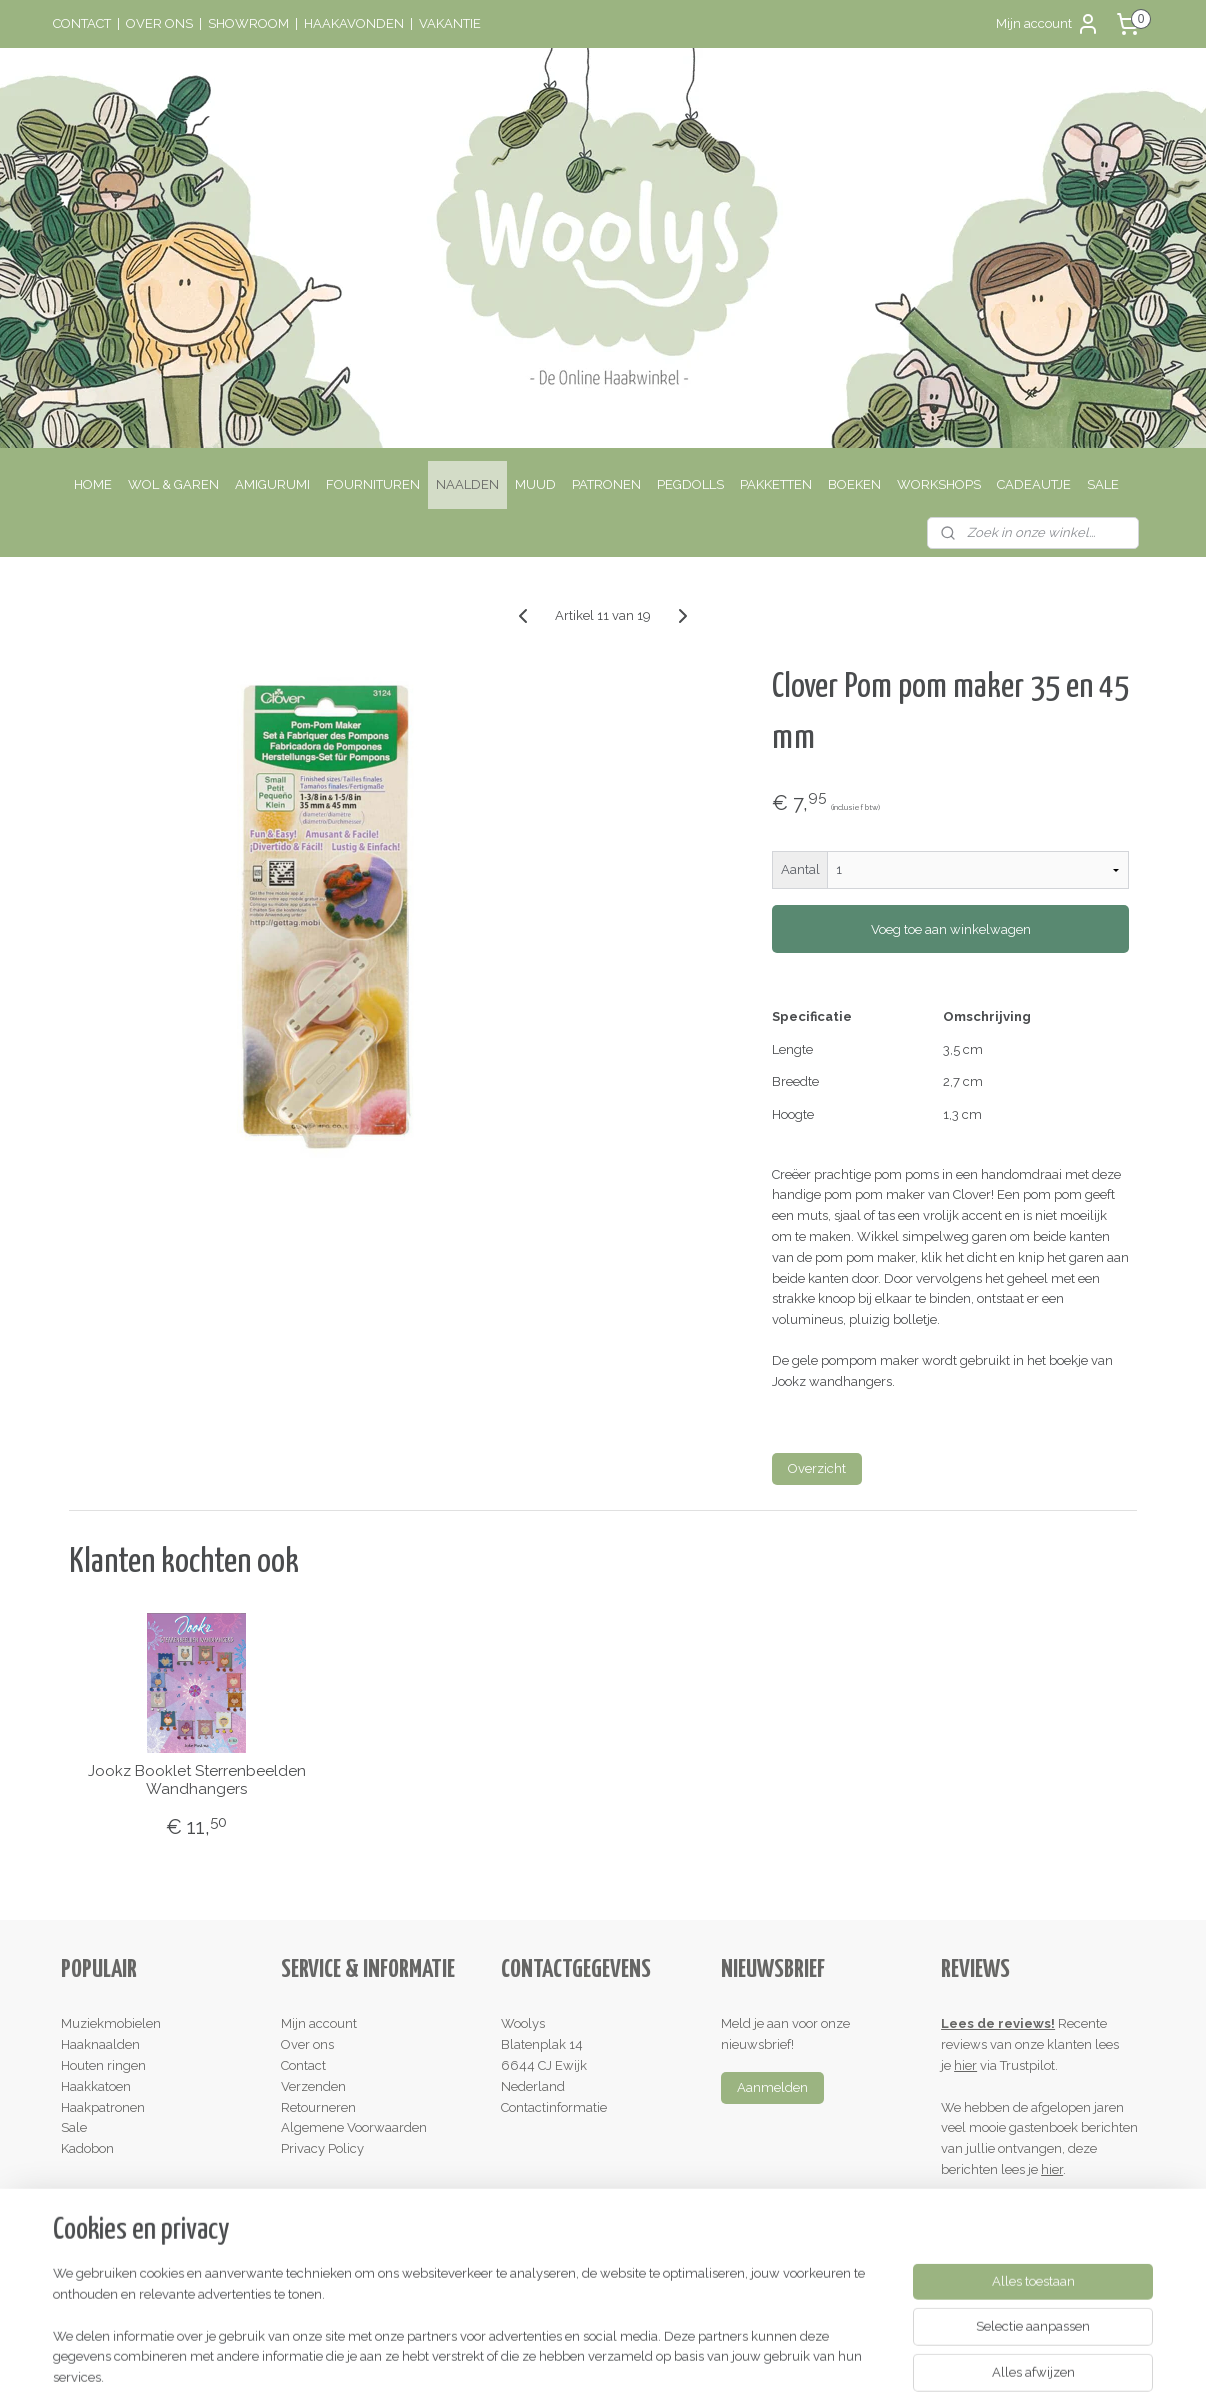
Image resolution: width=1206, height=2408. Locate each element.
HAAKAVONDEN (354, 23)
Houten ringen (103, 2065)
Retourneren (318, 2107)
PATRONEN (606, 484)
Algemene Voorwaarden (354, 2127)
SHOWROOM (248, 23)
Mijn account (1048, 24)
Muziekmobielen (111, 2023)
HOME (93, 484)
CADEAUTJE (1034, 484)
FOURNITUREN (373, 484)
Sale (74, 2127)
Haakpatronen (103, 2107)
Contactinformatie (554, 2107)
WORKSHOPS (939, 484)
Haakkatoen (96, 2086)
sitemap (521, 2371)
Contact (303, 2065)
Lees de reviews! (998, 2023)
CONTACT (82, 23)
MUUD (535, 484)
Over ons (307, 2044)
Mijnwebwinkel (797, 2371)
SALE (1103, 484)
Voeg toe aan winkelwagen (950, 929)
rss (558, 2371)
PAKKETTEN (776, 484)
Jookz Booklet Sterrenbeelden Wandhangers (196, 1780)
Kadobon (87, 2148)
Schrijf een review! (1004, 2211)
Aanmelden (772, 2087)
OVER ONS (159, 23)
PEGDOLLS (690, 484)
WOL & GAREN (173, 484)
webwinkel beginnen (628, 2371)
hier (965, 2065)
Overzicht (817, 1468)
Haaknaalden (100, 2044)
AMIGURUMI (272, 484)
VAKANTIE (450, 23)
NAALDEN (467, 484)
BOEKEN (854, 484)
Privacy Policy (322, 2148)
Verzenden (313, 2086)
